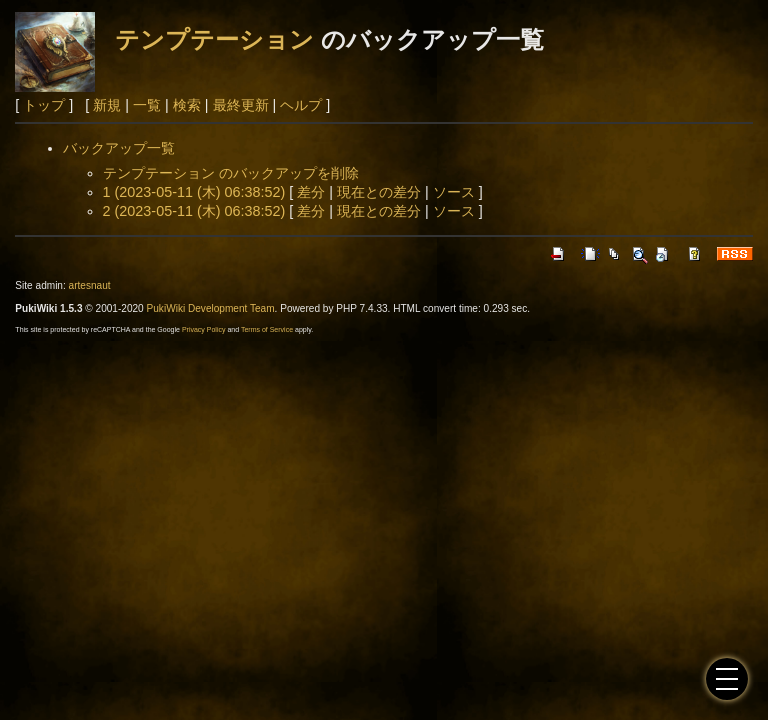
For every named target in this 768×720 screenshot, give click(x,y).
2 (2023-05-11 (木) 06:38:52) (194, 211)
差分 (311, 192)
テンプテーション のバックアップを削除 (231, 173)
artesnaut (90, 285)
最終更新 (241, 105)
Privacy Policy (204, 329)
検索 (187, 105)
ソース (454, 192)
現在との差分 (379, 192)
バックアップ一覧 (119, 148)
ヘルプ (301, 105)
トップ (44, 105)
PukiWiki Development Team (211, 308)
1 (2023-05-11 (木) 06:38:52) (194, 192)
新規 (107, 105)
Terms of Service (267, 329)
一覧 (147, 105)
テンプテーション (214, 39)
